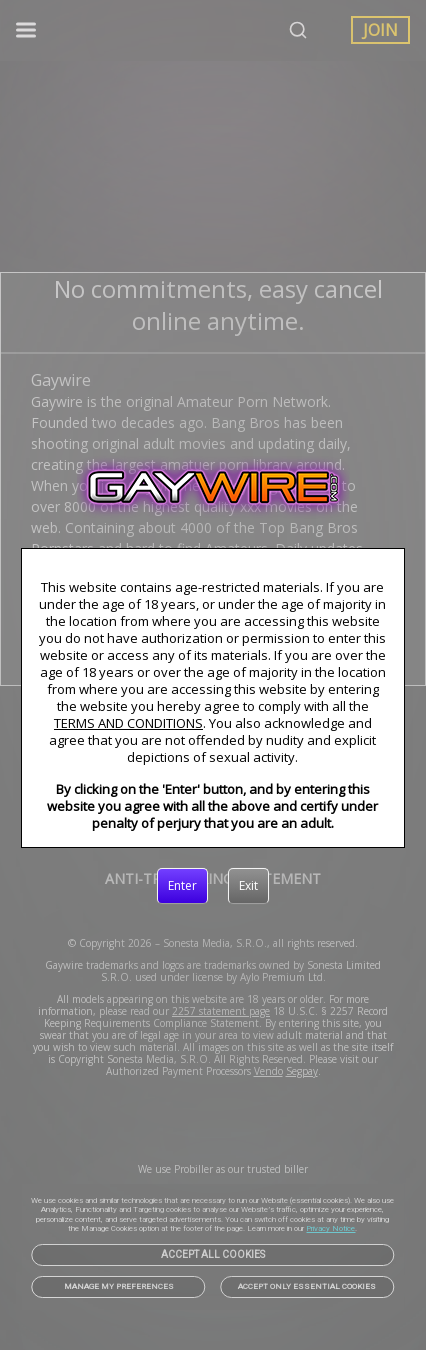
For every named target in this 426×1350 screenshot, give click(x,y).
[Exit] (248, 886)
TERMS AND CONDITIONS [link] (128, 723)
